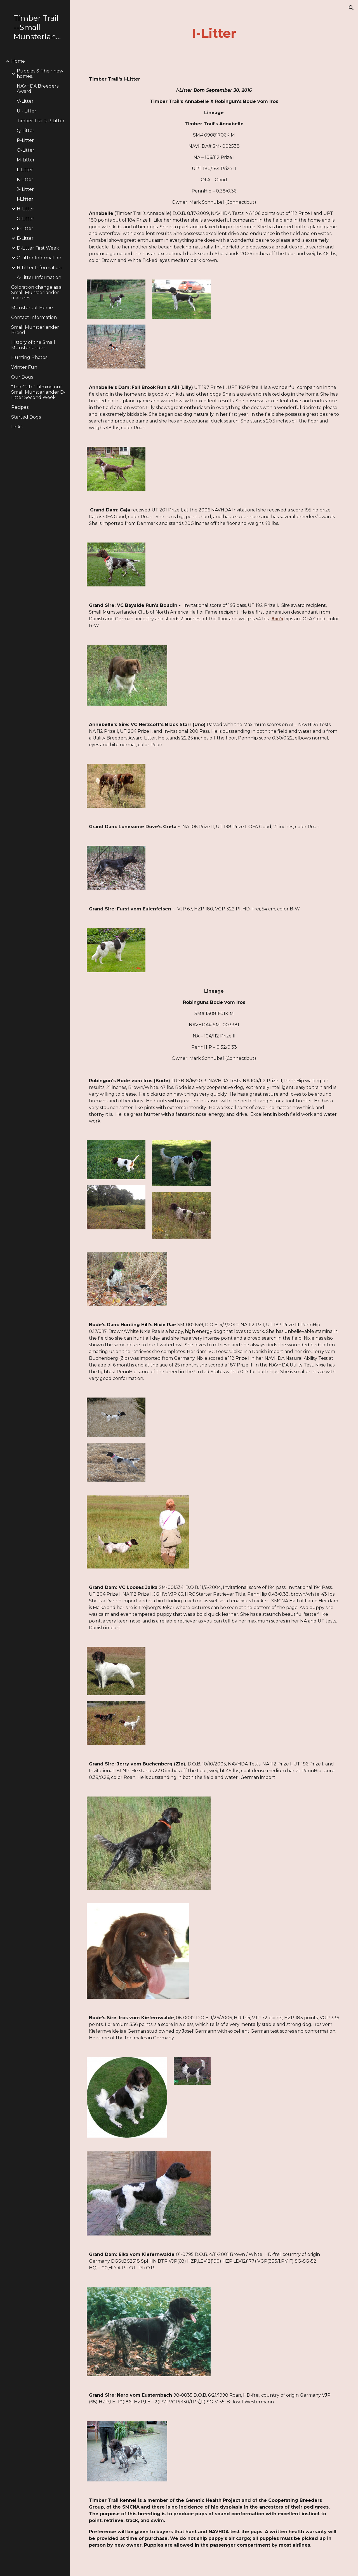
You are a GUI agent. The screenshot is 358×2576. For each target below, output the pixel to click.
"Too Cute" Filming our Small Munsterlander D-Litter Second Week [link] (38, 392)
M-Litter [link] (26, 160)
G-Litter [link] (25, 218)
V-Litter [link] (25, 101)
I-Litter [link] (25, 199)
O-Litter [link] (25, 150)
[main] (214, 33)
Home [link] (18, 61)
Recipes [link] (20, 407)
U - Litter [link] (26, 111)
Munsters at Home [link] (32, 307)
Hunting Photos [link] (29, 357)
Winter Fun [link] (24, 367)
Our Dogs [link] (22, 377)
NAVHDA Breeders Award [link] (37, 88)
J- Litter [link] (25, 189)
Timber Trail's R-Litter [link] (41, 120)
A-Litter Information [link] (39, 277)
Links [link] (16, 426)
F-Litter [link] (25, 228)
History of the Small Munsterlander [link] (33, 345)
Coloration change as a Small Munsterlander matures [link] (36, 292)
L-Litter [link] (25, 169)
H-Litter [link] (25, 209)
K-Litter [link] (25, 179)
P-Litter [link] (25, 140)
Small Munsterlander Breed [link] (35, 330)
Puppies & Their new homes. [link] (40, 73)
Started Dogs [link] (26, 417)
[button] (351, 8)
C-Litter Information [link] (39, 257)
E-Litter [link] (25, 238)
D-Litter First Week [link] (38, 248)
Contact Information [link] (34, 317)
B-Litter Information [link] (39, 267)
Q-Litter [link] (25, 130)
